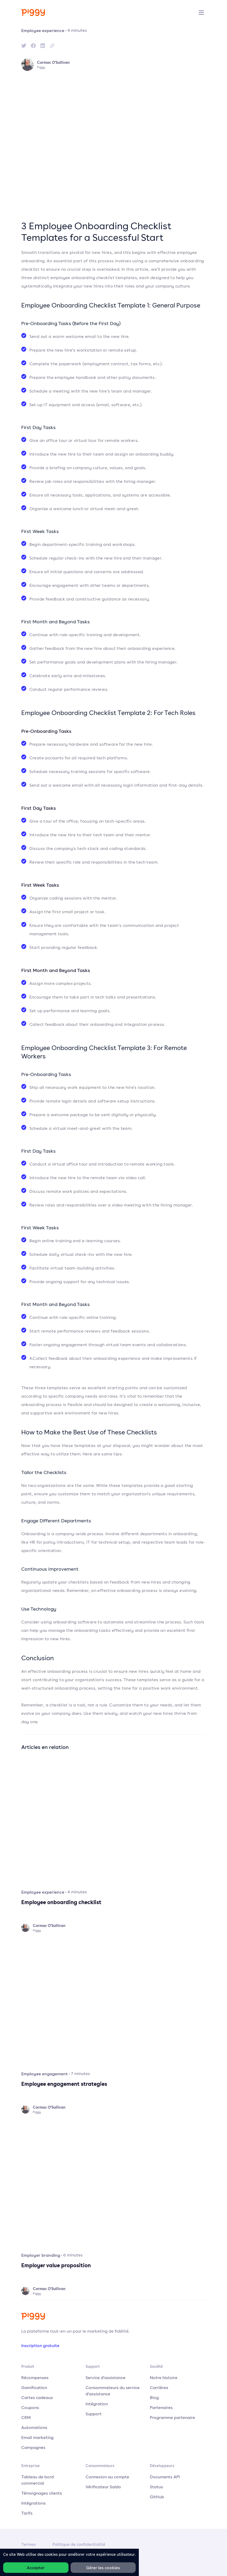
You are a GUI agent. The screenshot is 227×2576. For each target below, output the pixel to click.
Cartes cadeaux (37, 2397)
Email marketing (37, 2437)
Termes (28, 2544)
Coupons (30, 2407)
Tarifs (27, 2513)
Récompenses (35, 2377)
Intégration (97, 2404)
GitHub (157, 2497)
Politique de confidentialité (78, 2544)
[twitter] (24, 45)
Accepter (36, 2567)
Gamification (34, 2387)
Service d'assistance (105, 2377)
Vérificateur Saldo (103, 2487)
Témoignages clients (41, 2493)
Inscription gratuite (40, 2345)
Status (156, 2487)
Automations (34, 2427)
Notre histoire (163, 2377)
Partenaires (161, 2407)
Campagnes (33, 2447)
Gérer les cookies (103, 2567)
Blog (154, 2397)
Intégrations (33, 2503)
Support (94, 2414)
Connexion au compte (107, 2477)
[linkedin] (42, 45)
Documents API (165, 2477)
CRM (26, 2417)
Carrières (159, 2387)
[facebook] (33, 45)
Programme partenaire (172, 2417)
